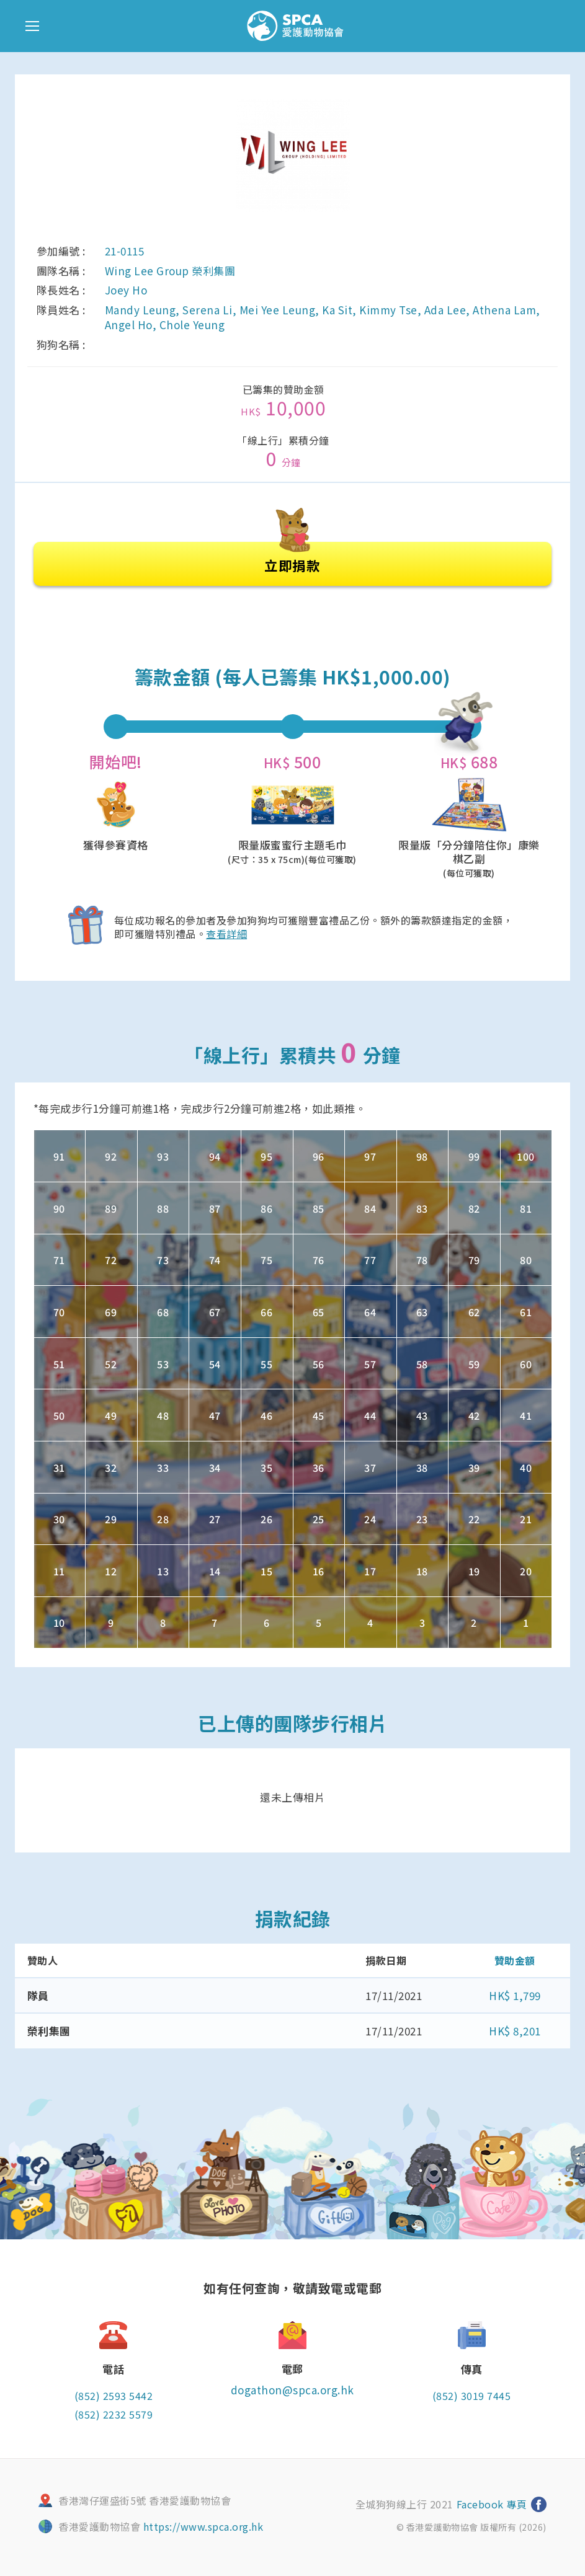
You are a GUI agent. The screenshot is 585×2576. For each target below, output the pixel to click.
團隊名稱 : (61, 270)
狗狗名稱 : (61, 344)
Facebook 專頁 (489, 2503)
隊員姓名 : (61, 310)
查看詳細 (226, 932)
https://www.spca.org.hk (203, 2525)
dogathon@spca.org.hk (292, 2388)
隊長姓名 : (61, 290)
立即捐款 (292, 557)
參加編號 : (61, 251)
